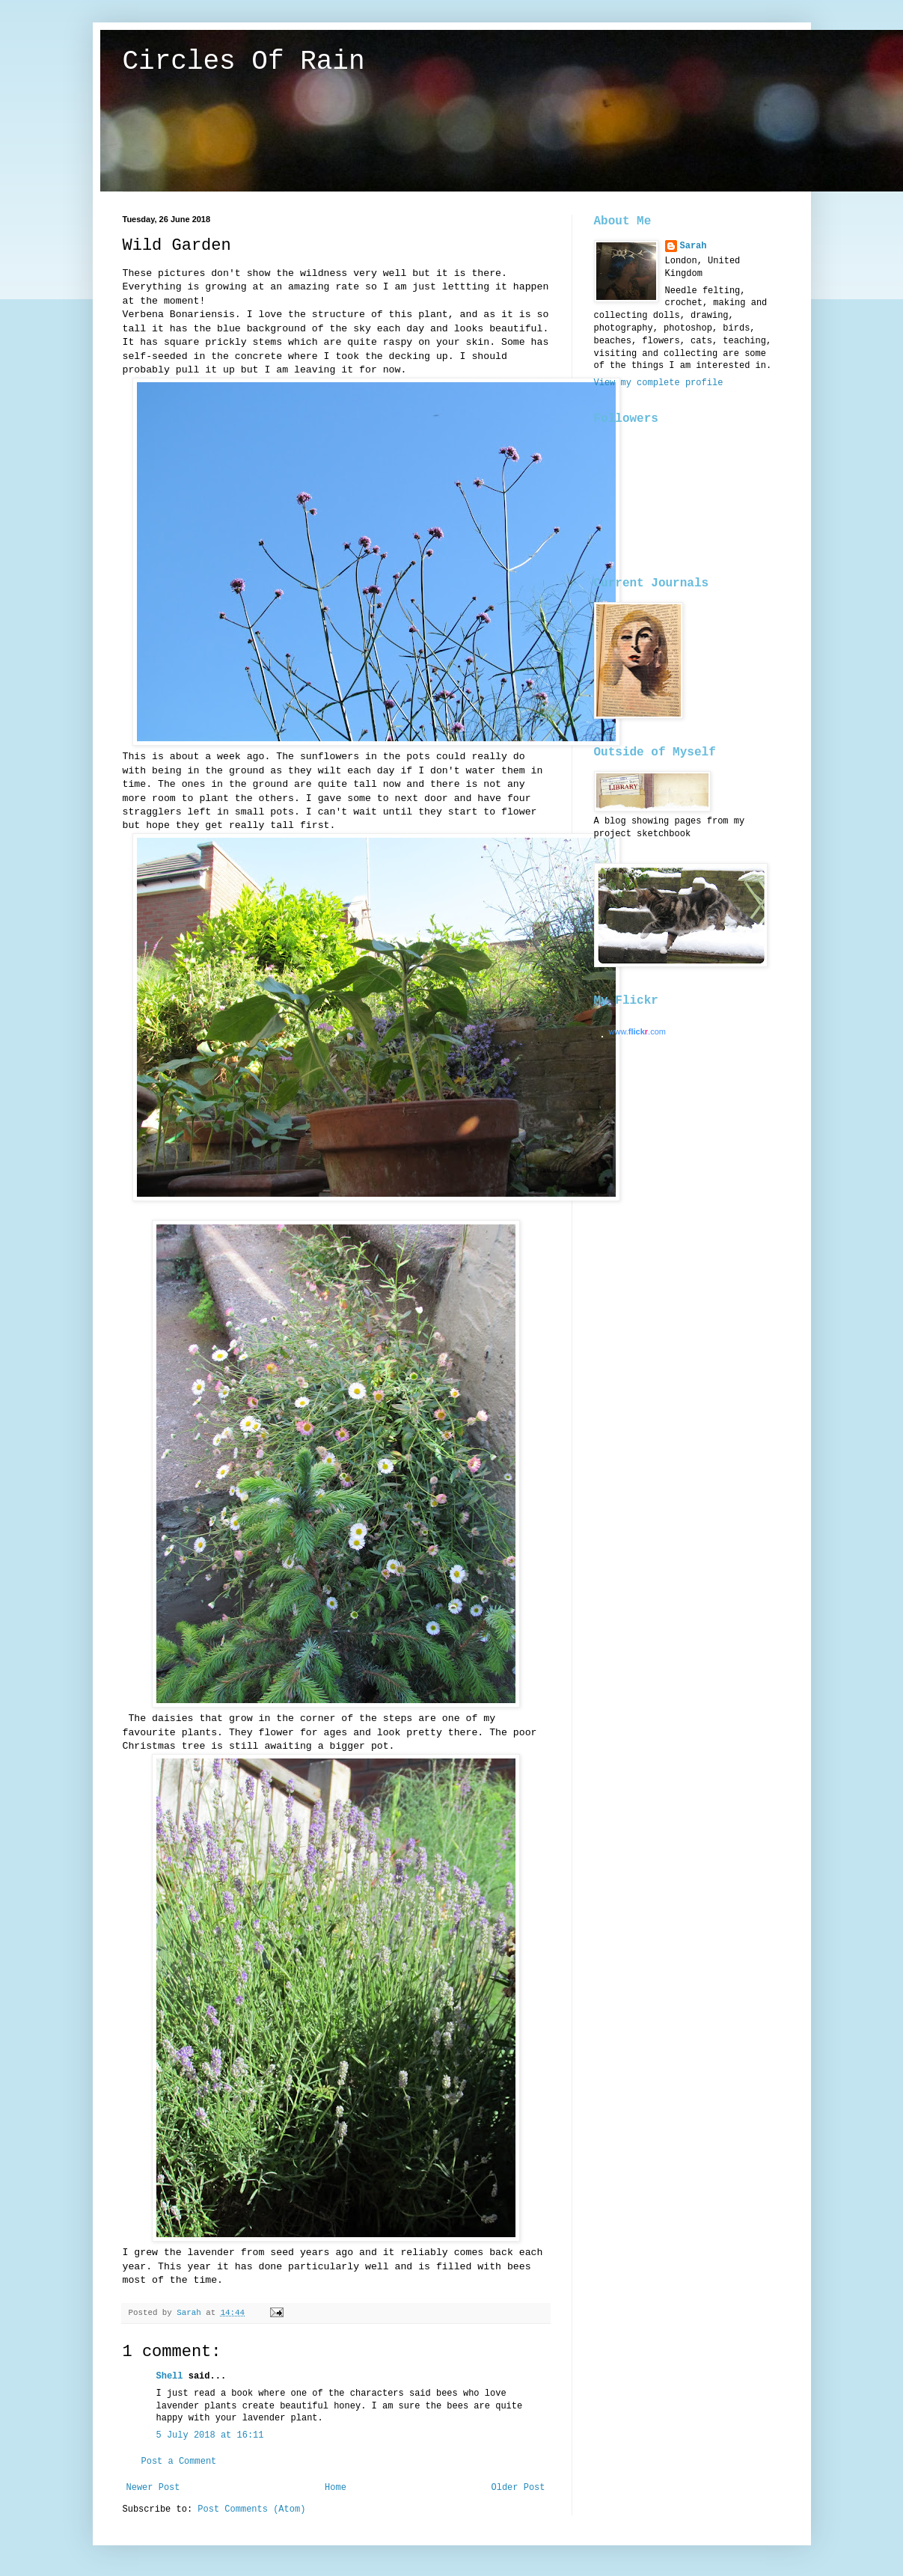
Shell (169, 2376)
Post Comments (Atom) (251, 2509)
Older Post (518, 2488)
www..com (637, 1031)
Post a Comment (179, 2461)
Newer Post (153, 2488)
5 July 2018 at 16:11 (210, 2435)
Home (335, 2488)
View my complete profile (658, 383)
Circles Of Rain (244, 61)
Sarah (693, 246)
